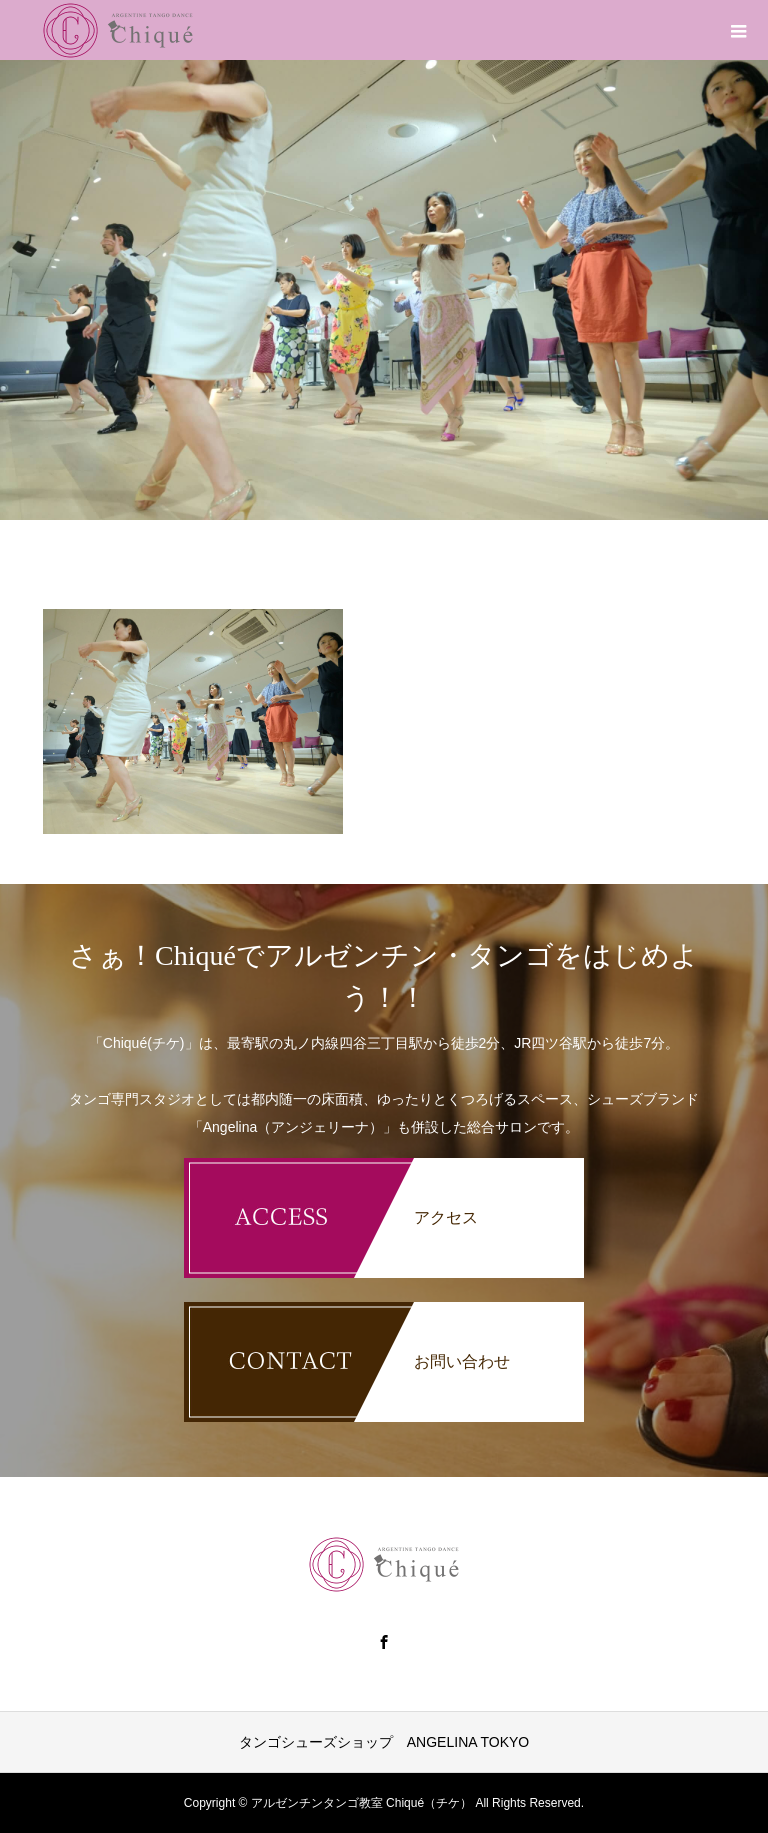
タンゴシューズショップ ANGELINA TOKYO (384, 1742)
